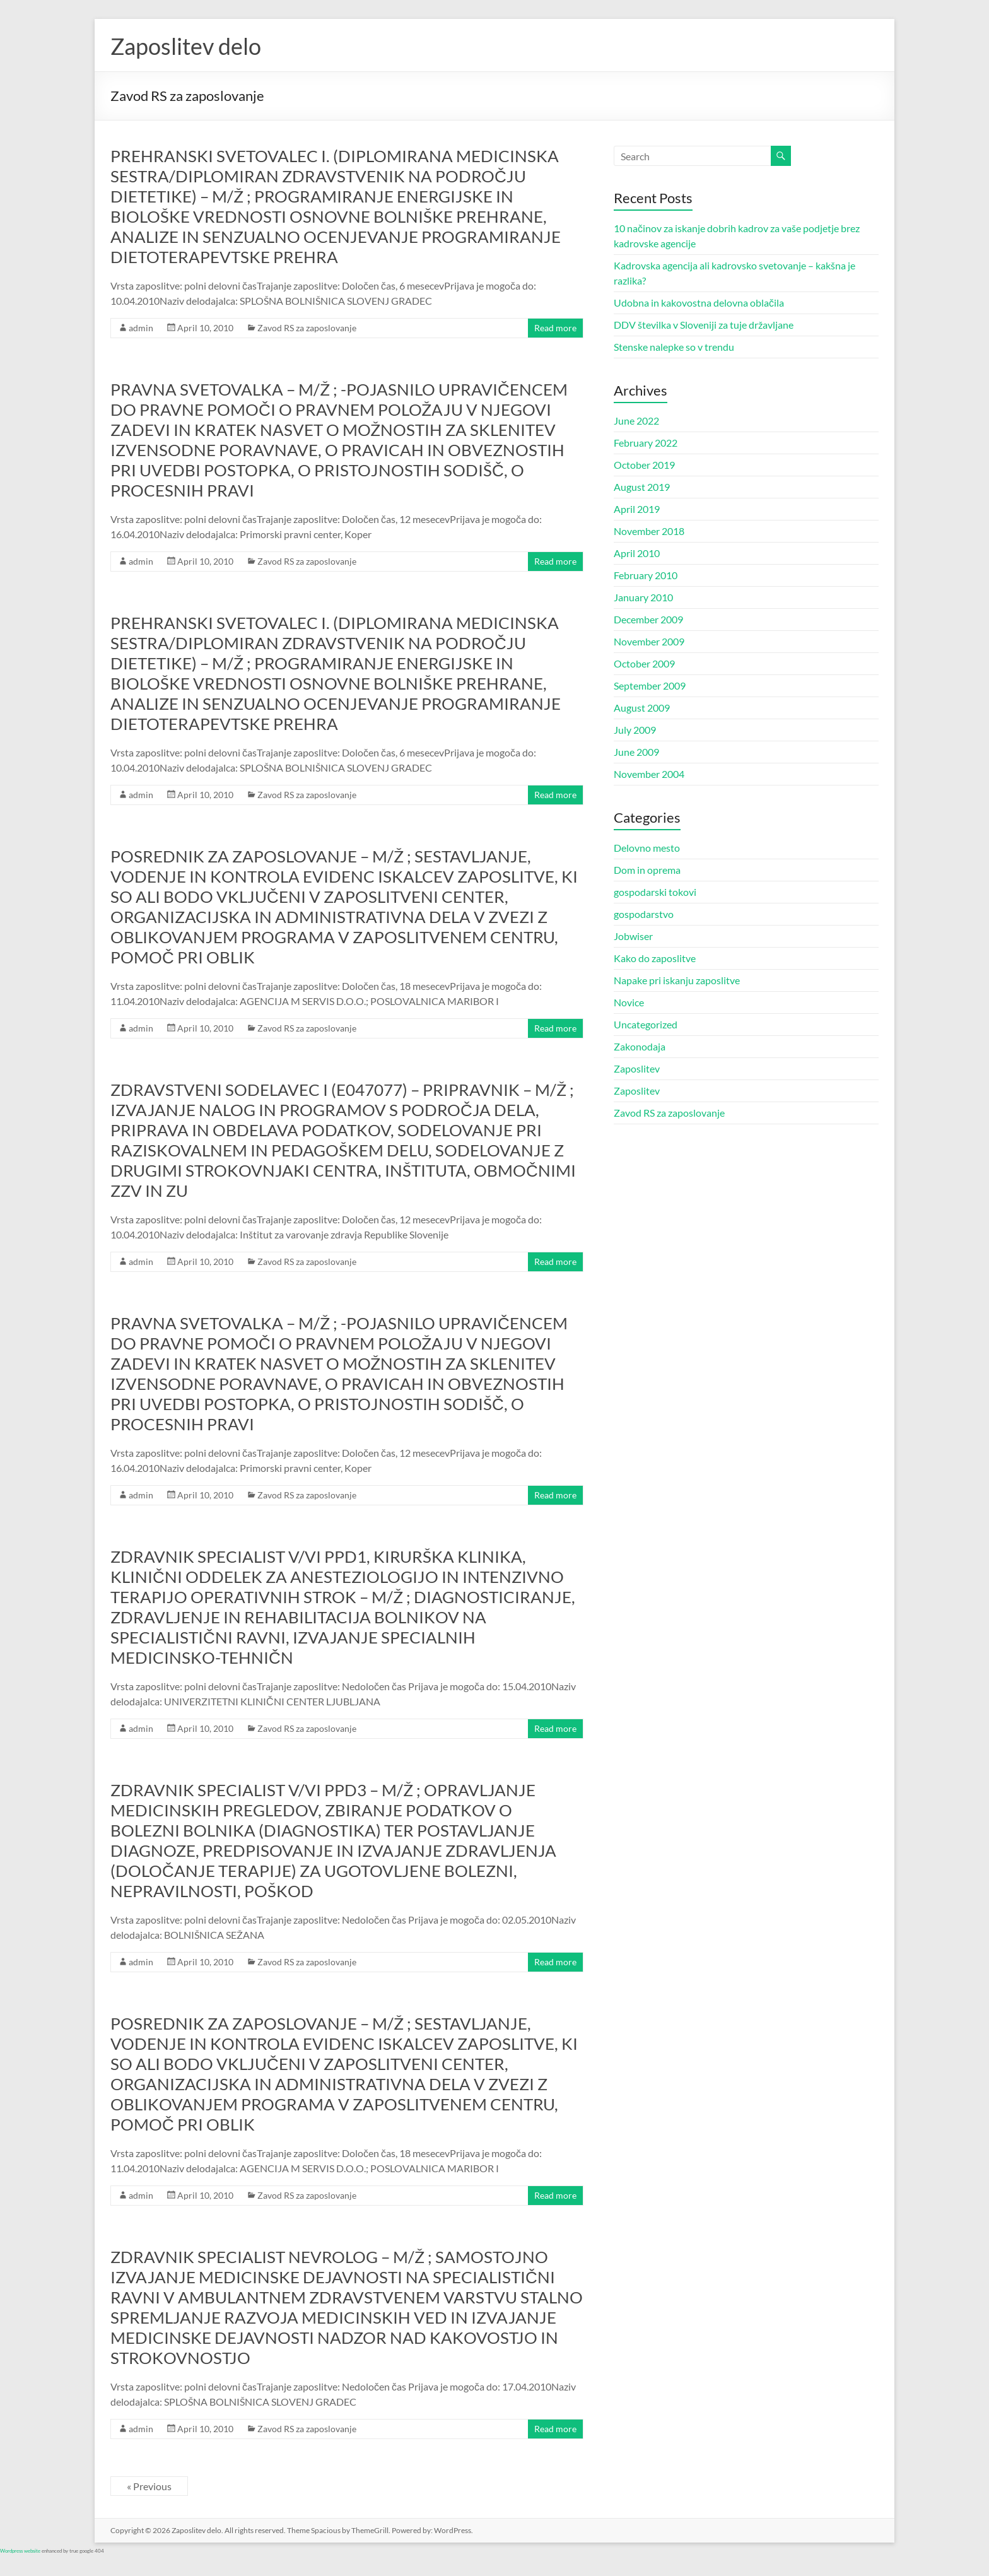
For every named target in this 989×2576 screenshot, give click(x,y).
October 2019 (644, 465)
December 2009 (648, 619)
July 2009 (635, 730)
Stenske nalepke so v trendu (674, 347)
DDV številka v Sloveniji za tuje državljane (703, 325)
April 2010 (637, 553)
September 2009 (650, 685)
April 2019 (637, 509)
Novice (629, 1002)
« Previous (149, 2486)
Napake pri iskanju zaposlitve (677, 980)
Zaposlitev (637, 1068)
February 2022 (645, 443)
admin (141, 327)
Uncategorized (645, 1024)
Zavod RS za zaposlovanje (306, 327)
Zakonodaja (639, 1046)
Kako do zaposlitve (655, 958)
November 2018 (649, 531)
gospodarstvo (644, 914)
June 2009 (636, 752)
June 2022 (636, 420)
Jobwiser (633, 936)
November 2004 (649, 774)
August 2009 (642, 708)
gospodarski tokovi (655, 892)
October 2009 (644, 663)
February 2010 (645, 575)
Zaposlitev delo (185, 46)
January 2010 (643, 597)
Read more (555, 327)
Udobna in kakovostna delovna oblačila (699, 303)
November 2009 (649, 641)
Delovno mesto (647, 848)
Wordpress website (20, 2551)
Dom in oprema (647, 870)
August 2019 (642, 487)
